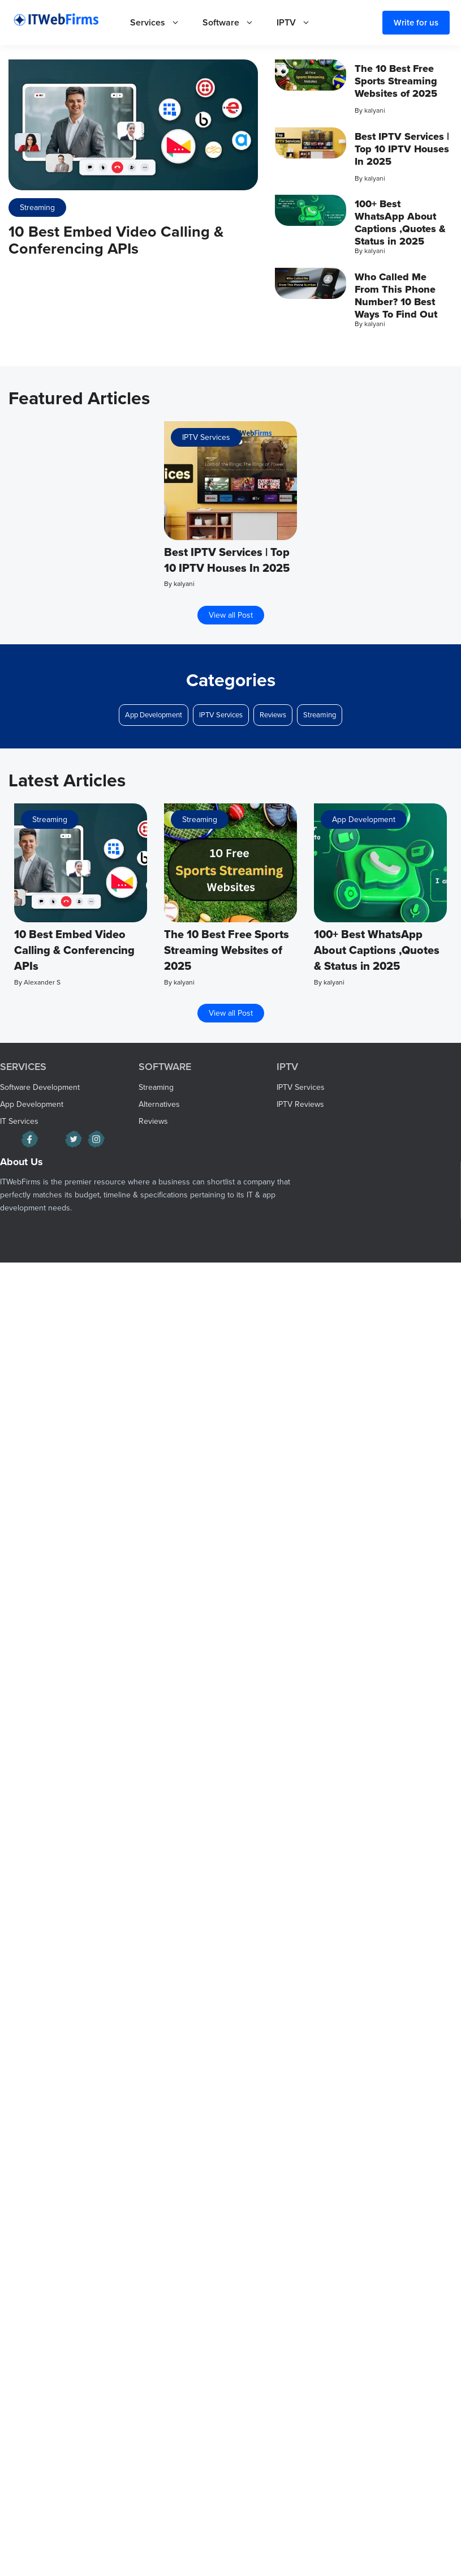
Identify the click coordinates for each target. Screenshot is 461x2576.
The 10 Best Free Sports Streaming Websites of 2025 (396, 81)
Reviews (273, 714)
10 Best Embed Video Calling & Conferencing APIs (115, 240)
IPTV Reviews (300, 1104)
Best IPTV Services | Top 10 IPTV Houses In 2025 (402, 149)
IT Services (19, 1121)
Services (160, 23)
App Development (153, 714)
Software (234, 23)
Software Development (40, 1087)
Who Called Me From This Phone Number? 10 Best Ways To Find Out (396, 295)
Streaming (37, 207)
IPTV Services (206, 437)
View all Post (231, 615)
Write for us (416, 22)
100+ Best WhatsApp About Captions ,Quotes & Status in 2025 (400, 222)
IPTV (299, 23)
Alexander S (42, 982)
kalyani (374, 110)
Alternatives (159, 1104)
